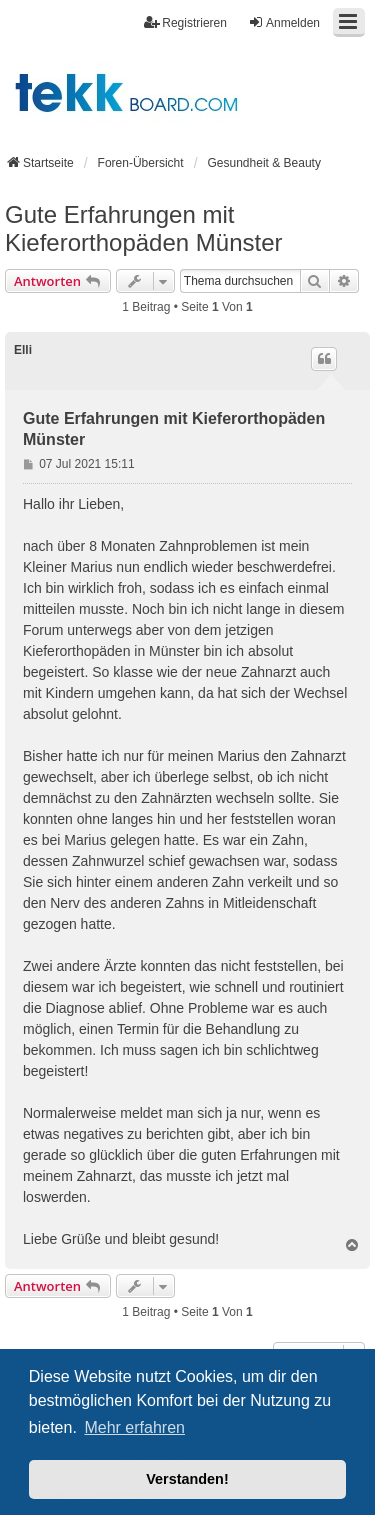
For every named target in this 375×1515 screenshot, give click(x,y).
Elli (23, 350)
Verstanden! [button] (187, 1479)
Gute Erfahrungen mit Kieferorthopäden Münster (144, 228)
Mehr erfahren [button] (134, 1427)
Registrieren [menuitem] (185, 22)
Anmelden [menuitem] (284, 22)
